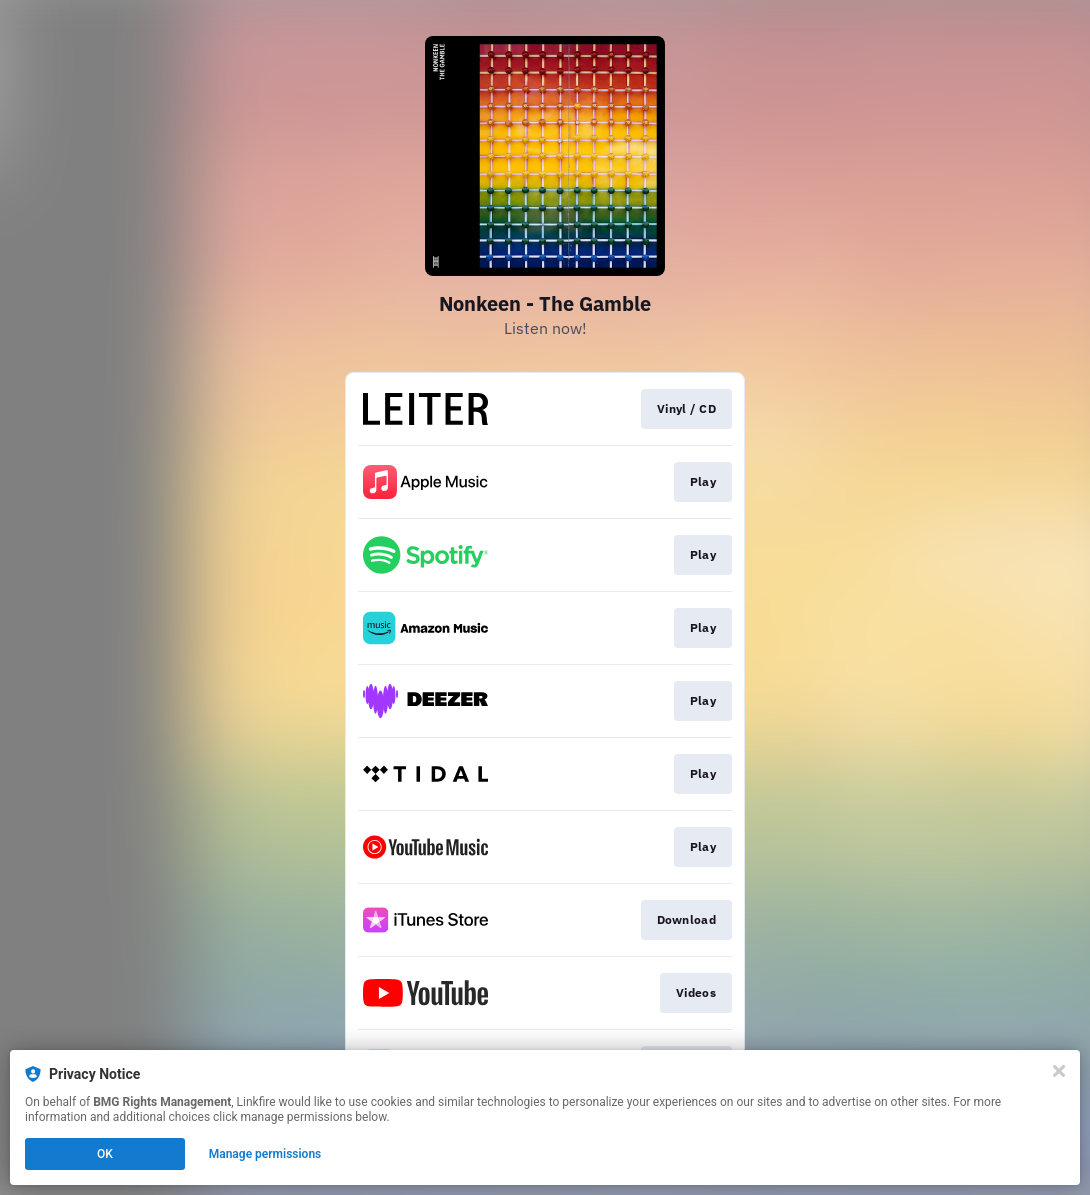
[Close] (1059, 1071)
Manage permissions (265, 1154)
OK (105, 1154)
